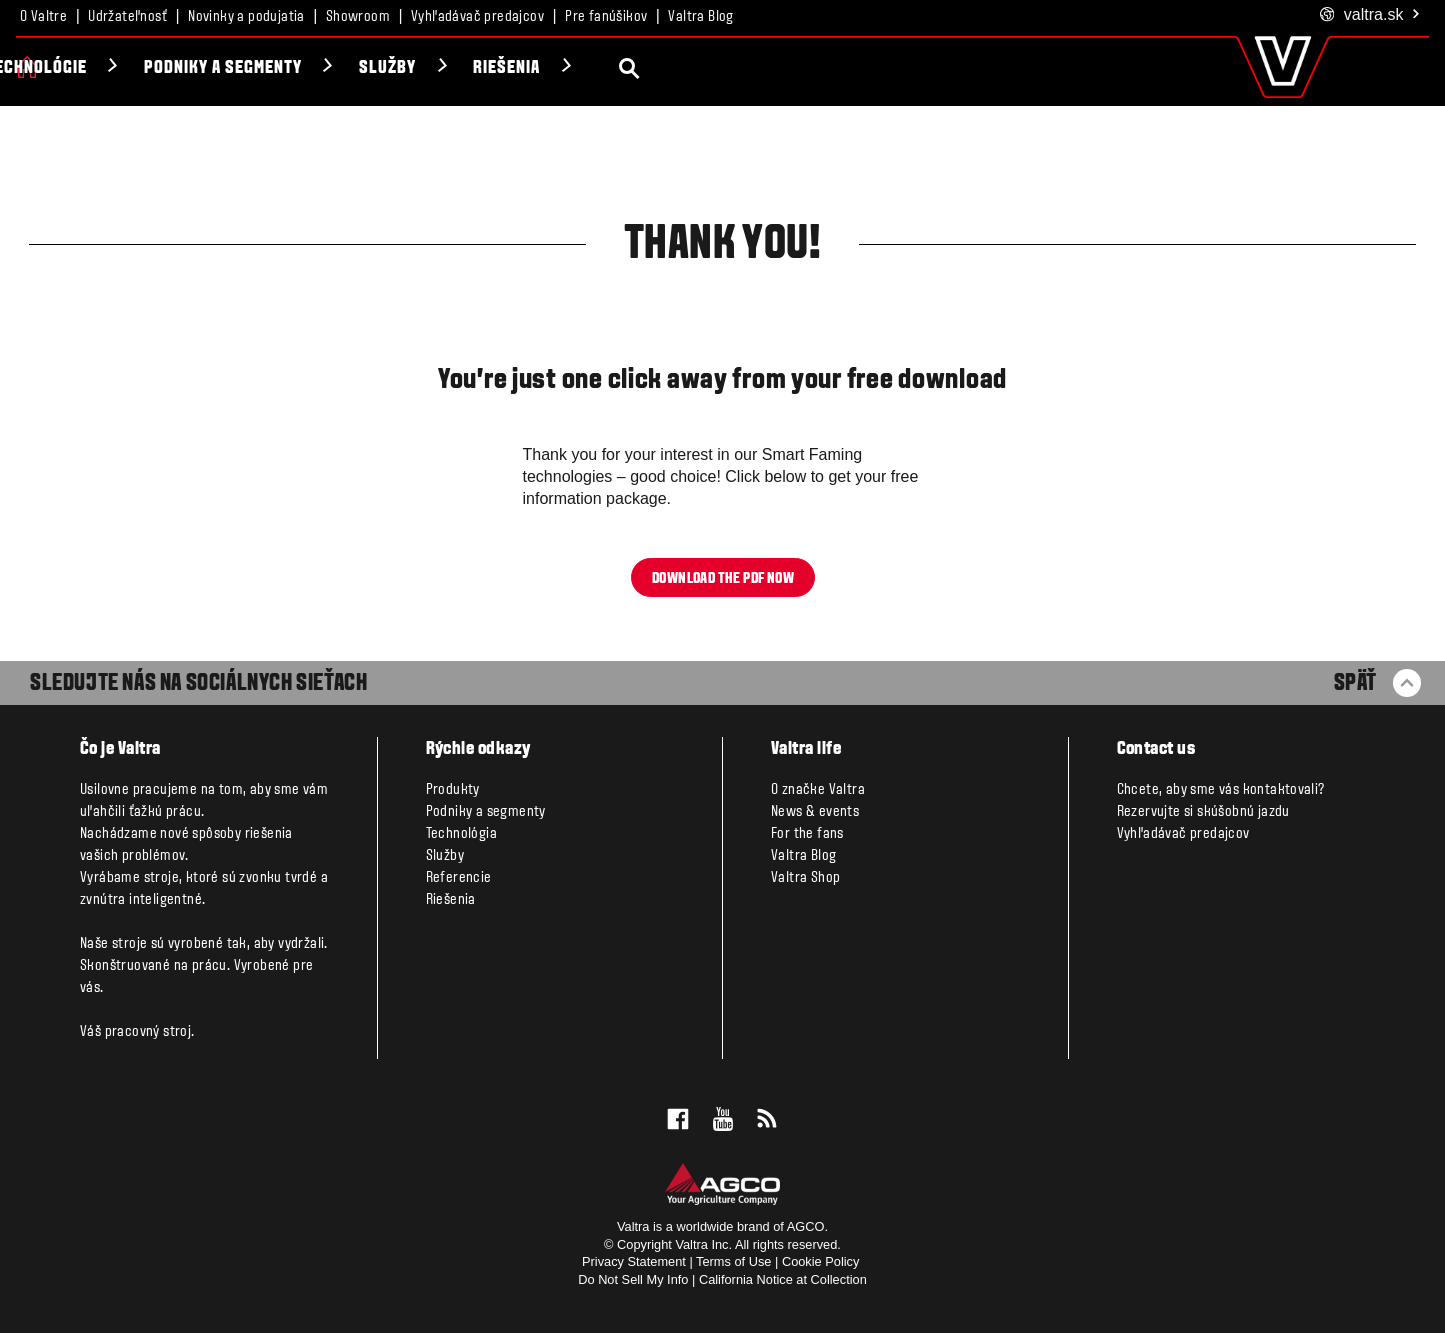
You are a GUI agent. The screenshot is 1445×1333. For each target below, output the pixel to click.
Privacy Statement (634, 1261)
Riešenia (712, 68)
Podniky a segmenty (427, 68)
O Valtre (43, 17)
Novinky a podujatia (246, 17)
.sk (1370, 15)
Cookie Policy (821, 1261)
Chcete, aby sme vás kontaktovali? (1221, 790)
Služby (592, 68)
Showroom (358, 17)
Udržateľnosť (127, 17)
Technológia (461, 834)
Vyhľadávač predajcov (477, 17)
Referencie (459, 878)
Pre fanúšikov (606, 17)
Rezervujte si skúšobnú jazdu (1203, 812)
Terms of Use (733, 1261)
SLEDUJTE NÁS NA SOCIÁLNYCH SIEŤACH (198, 684)
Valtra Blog (700, 17)
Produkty (95, 68)
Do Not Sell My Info (633, 1279)
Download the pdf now (723, 578)
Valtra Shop (805, 878)
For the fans (807, 834)
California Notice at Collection (783, 1279)
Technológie (241, 68)
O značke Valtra (818, 790)
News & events (815, 812)
